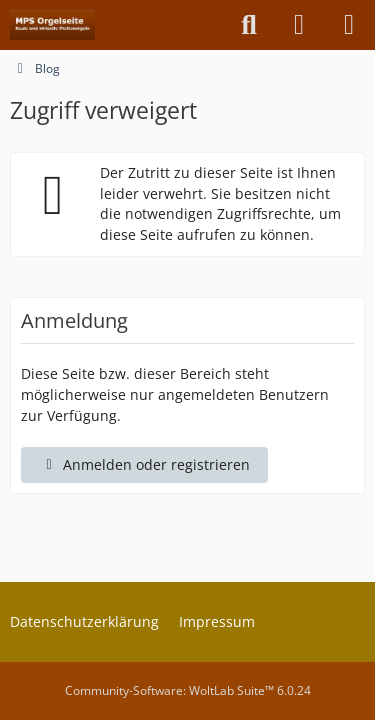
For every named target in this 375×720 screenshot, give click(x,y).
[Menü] (349, 25)
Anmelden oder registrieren (144, 464)
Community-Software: (188, 690)
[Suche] (249, 25)
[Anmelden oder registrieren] (299, 25)
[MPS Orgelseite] (52, 25)
